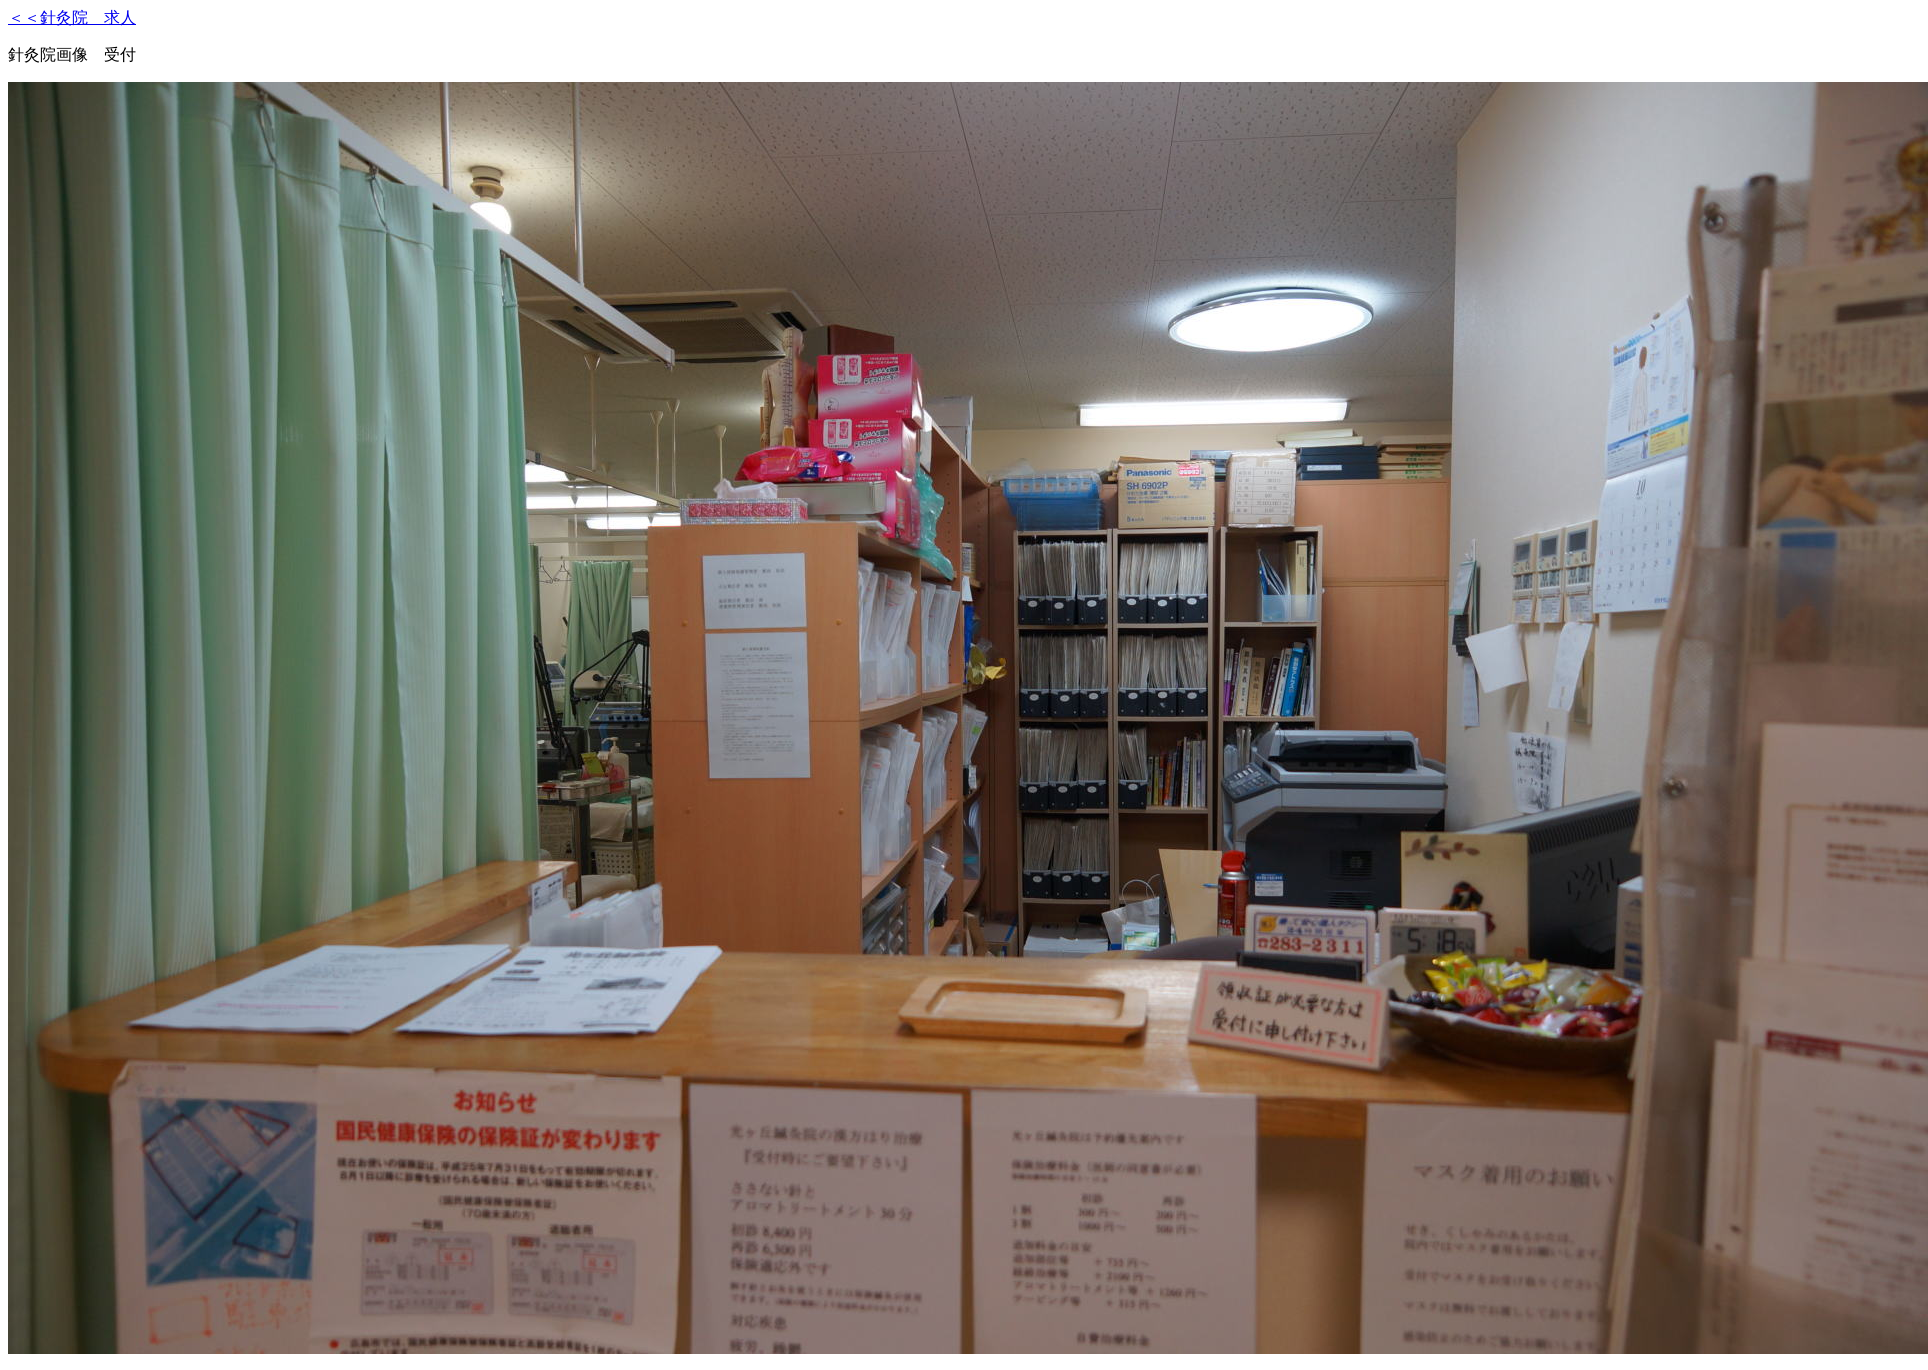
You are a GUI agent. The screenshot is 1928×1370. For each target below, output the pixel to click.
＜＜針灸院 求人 (72, 17)
